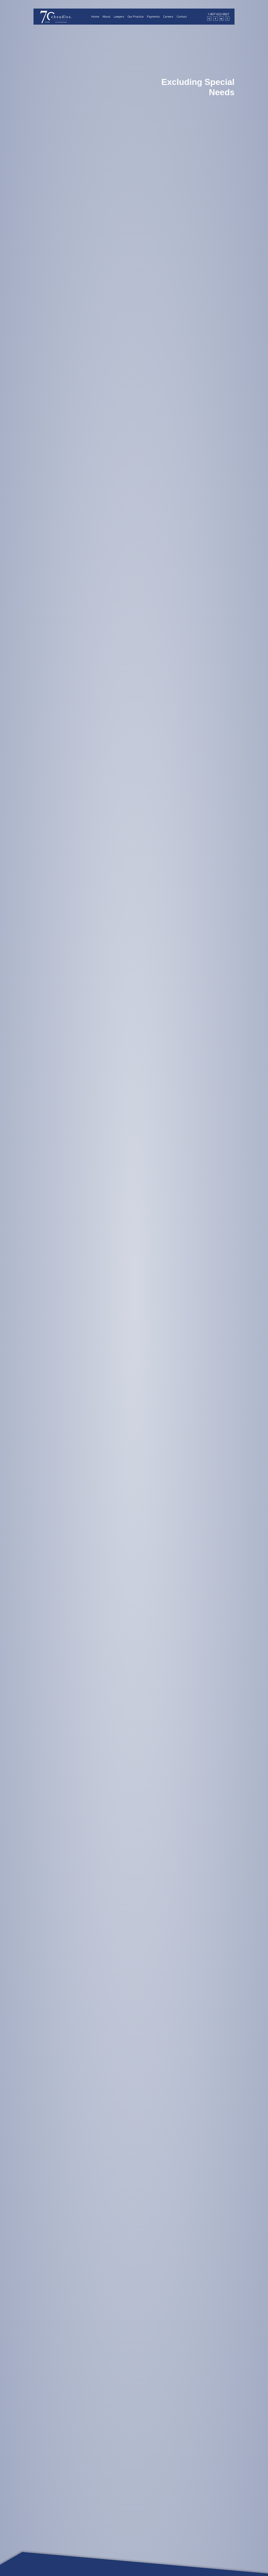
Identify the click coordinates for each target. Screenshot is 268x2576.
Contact (182, 16)
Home (95, 16)
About (106, 16)
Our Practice (136, 16)
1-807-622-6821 (218, 14)
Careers (168, 16)
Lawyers (119, 16)
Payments (153, 16)
